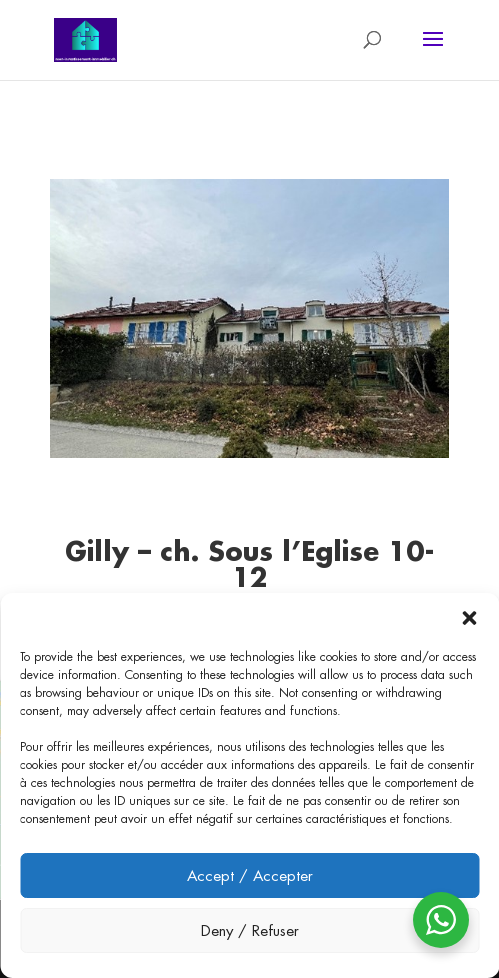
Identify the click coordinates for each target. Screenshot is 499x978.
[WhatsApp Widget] (441, 920)
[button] (469, 618)
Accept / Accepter (250, 875)
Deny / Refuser (250, 930)
